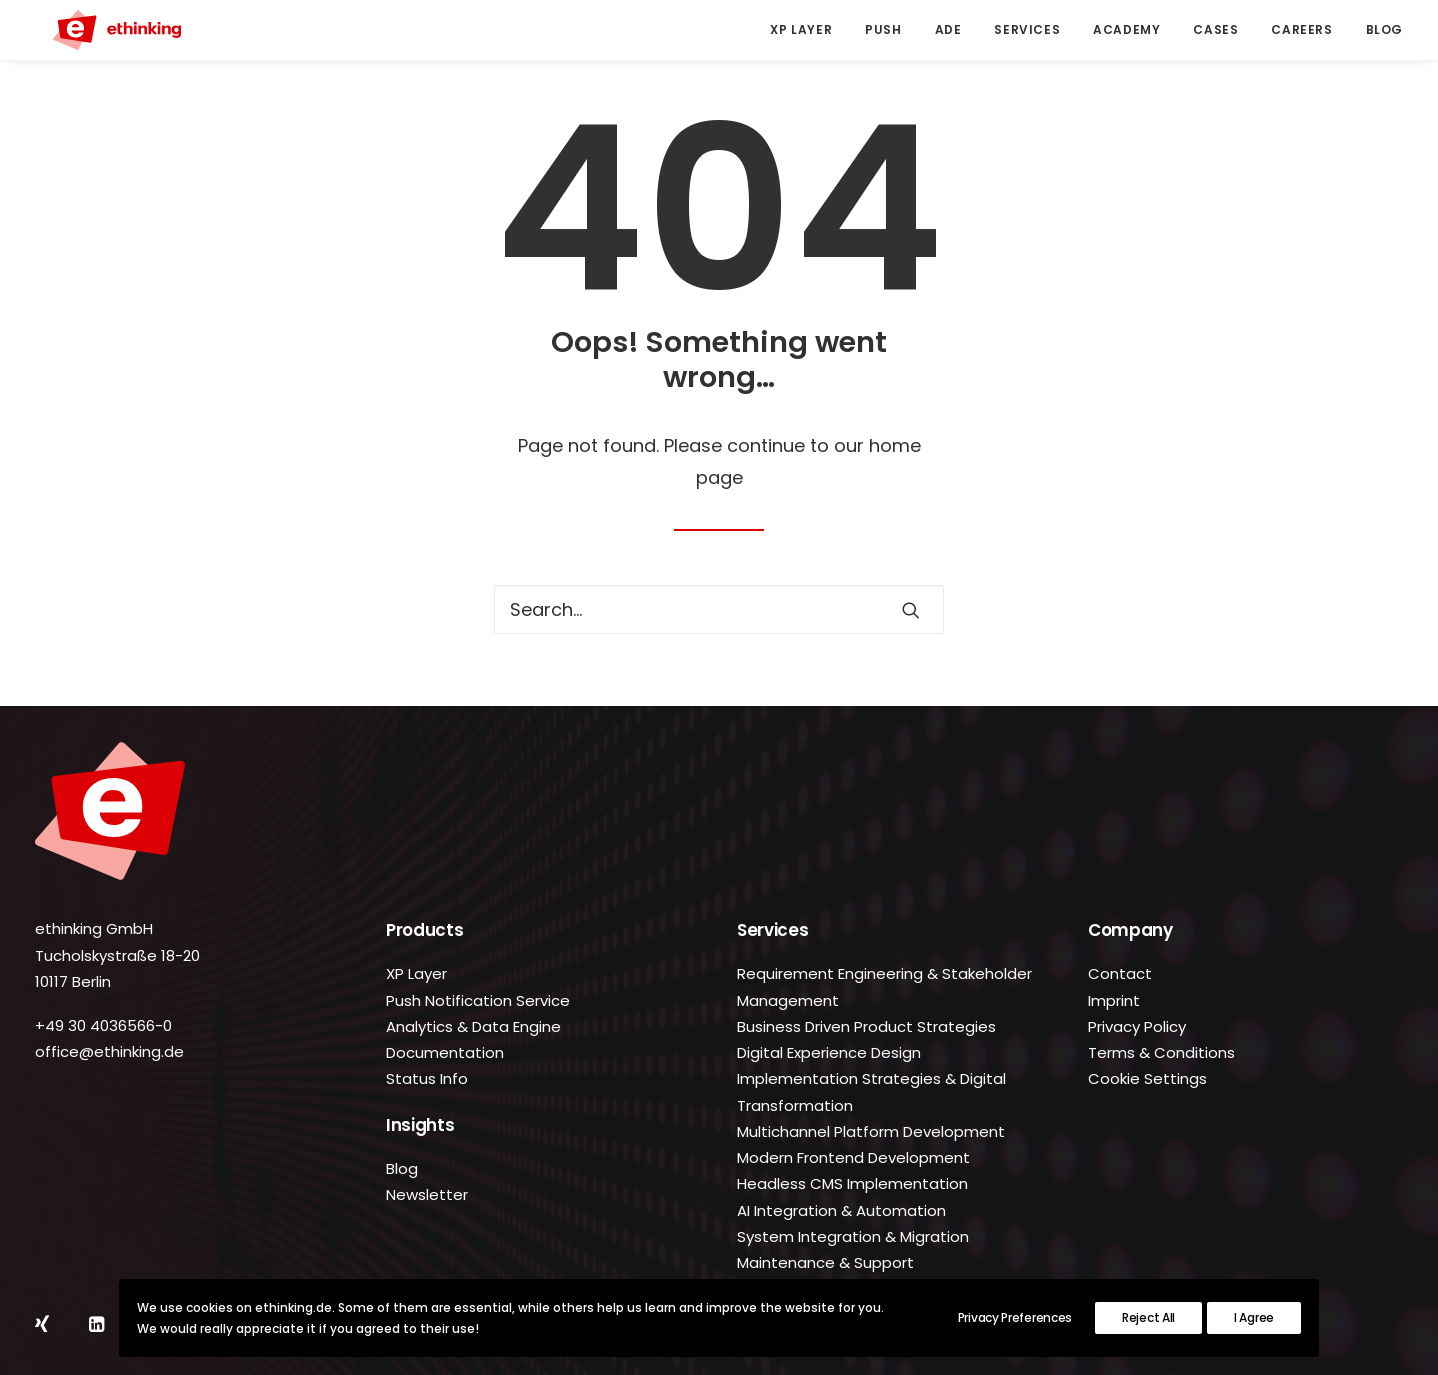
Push (883, 29)
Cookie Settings (1147, 1078)
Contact (1120, 973)
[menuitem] (808, 30)
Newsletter (427, 1194)
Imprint (1114, 1000)
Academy (1126, 29)
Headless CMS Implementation (852, 1183)
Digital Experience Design (829, 1052)
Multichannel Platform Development (871, 1131)
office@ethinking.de (109, 1051)
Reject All (1148, 1317)
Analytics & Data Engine (473, 1026)
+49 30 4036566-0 (103, 1025)
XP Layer (801, 29)
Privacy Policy (1137, 1026)
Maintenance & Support (825, 1262)
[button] (911, 610)
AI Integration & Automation (841, 1210)
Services (1027, 29)
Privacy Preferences (1015, 1317)
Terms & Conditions (1161, 1052)
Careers (1301, 29)
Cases (1215, 29)
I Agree (1254, 1317)
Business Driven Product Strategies (866, 1026)
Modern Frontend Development (853, 1157)
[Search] (719, 609)
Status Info (427, 1078)
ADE (948, 29)
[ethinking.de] (99, 30)
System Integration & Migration (853, 1236)
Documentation (445, 1052)
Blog (1384, 29)
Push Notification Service (478, 1000)
